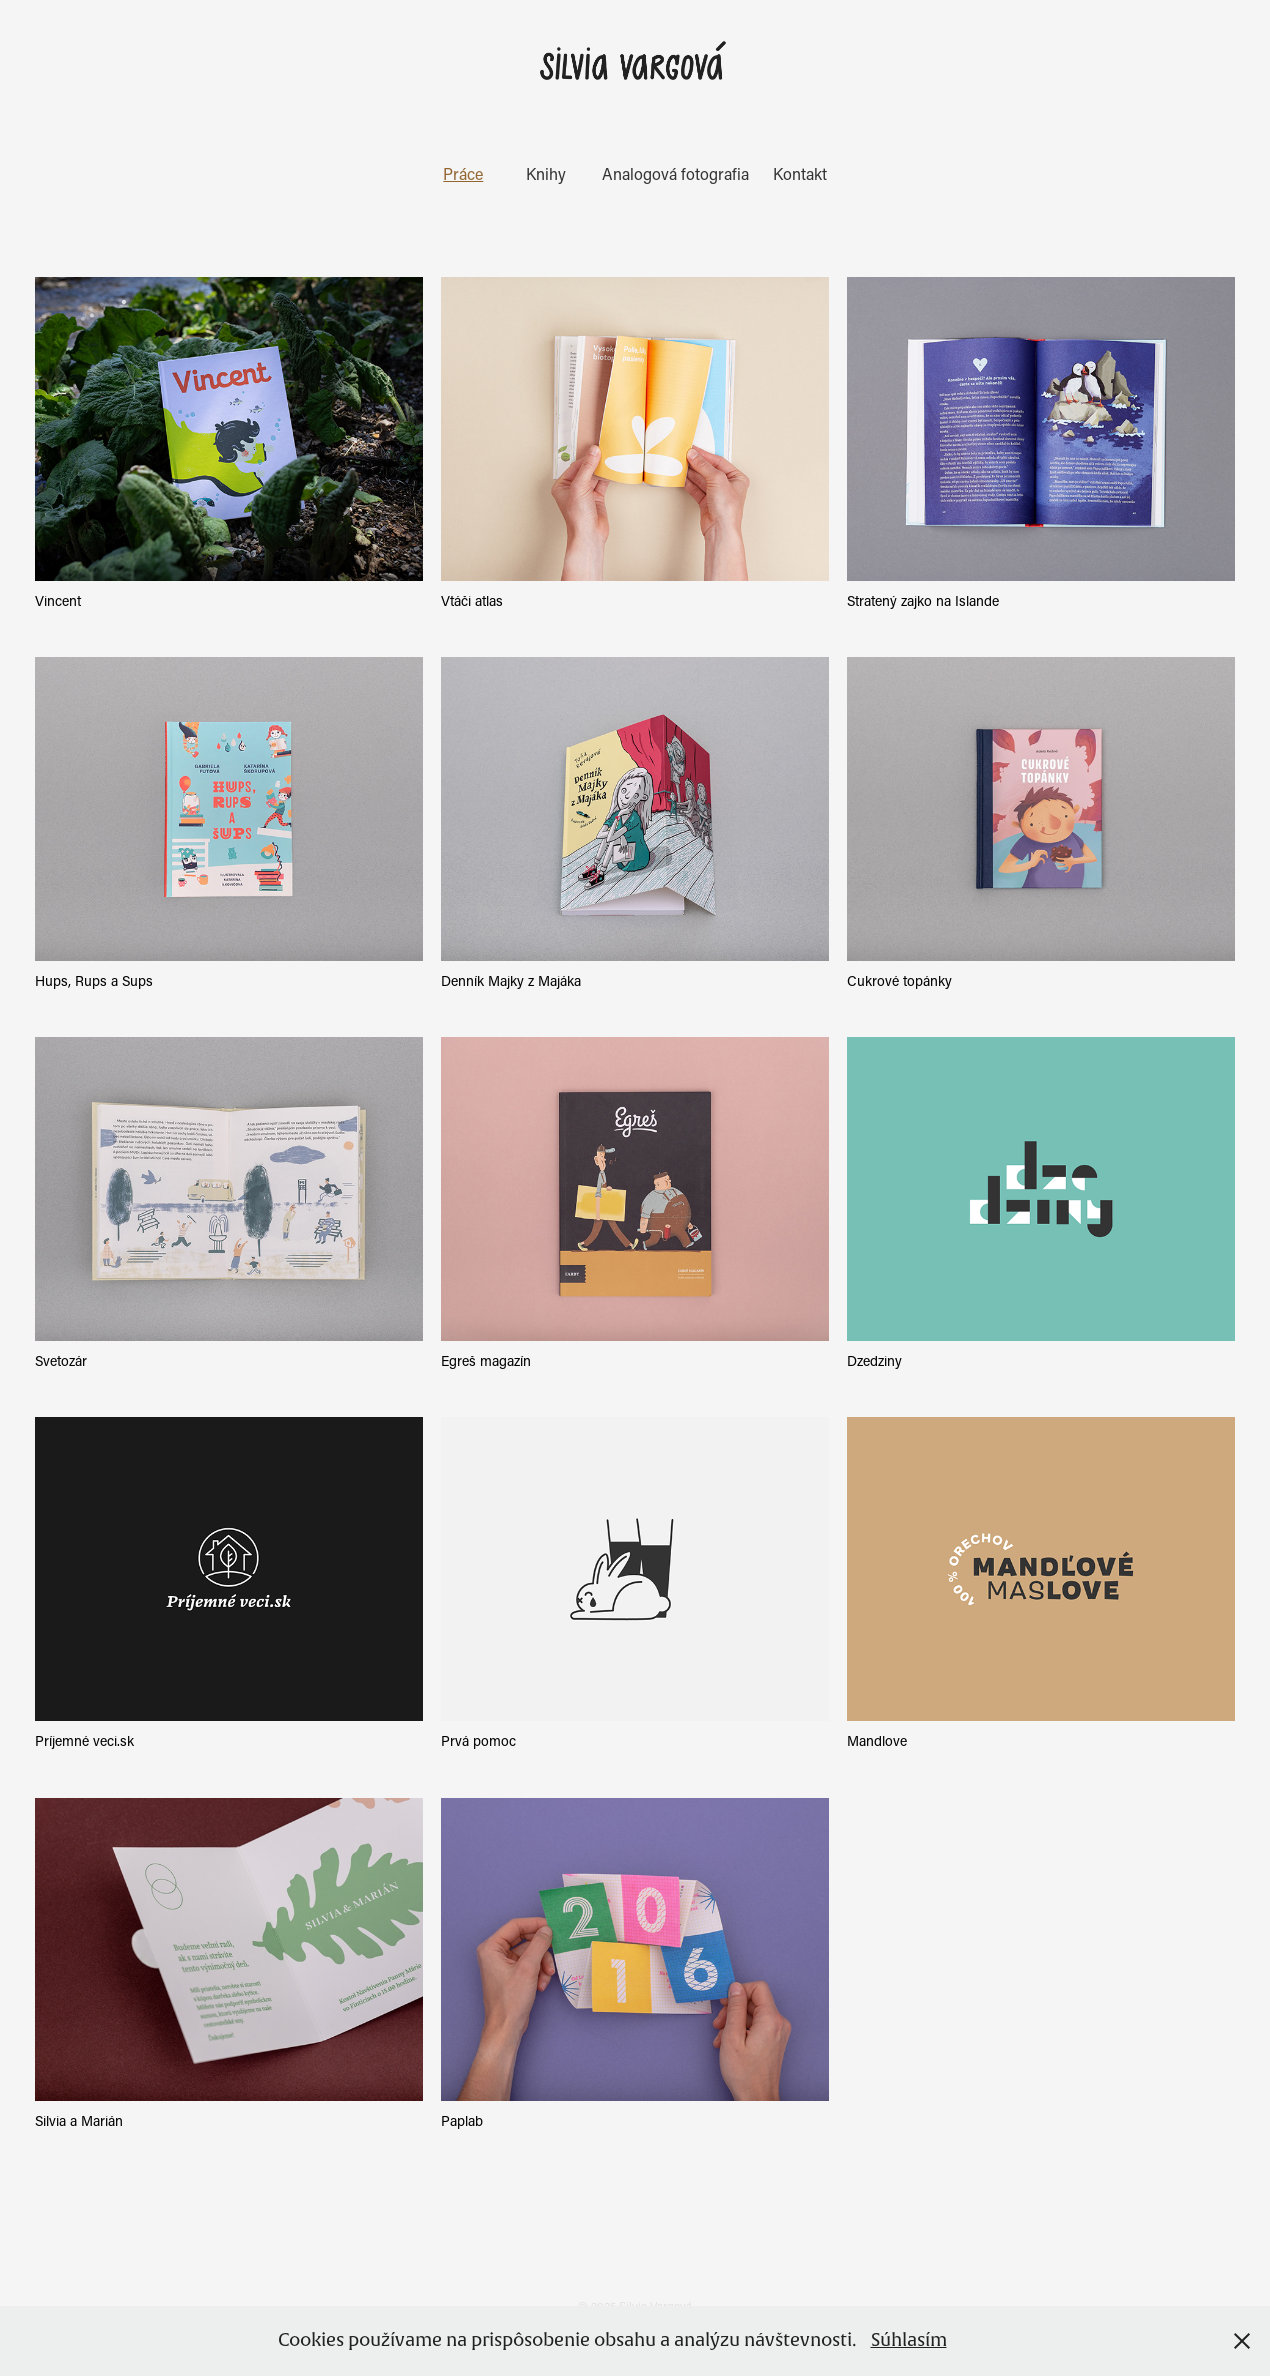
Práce (463, 173)
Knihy (546, 173)
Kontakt (800, 173)
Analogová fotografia (675, 173)
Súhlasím (909, 2340)
